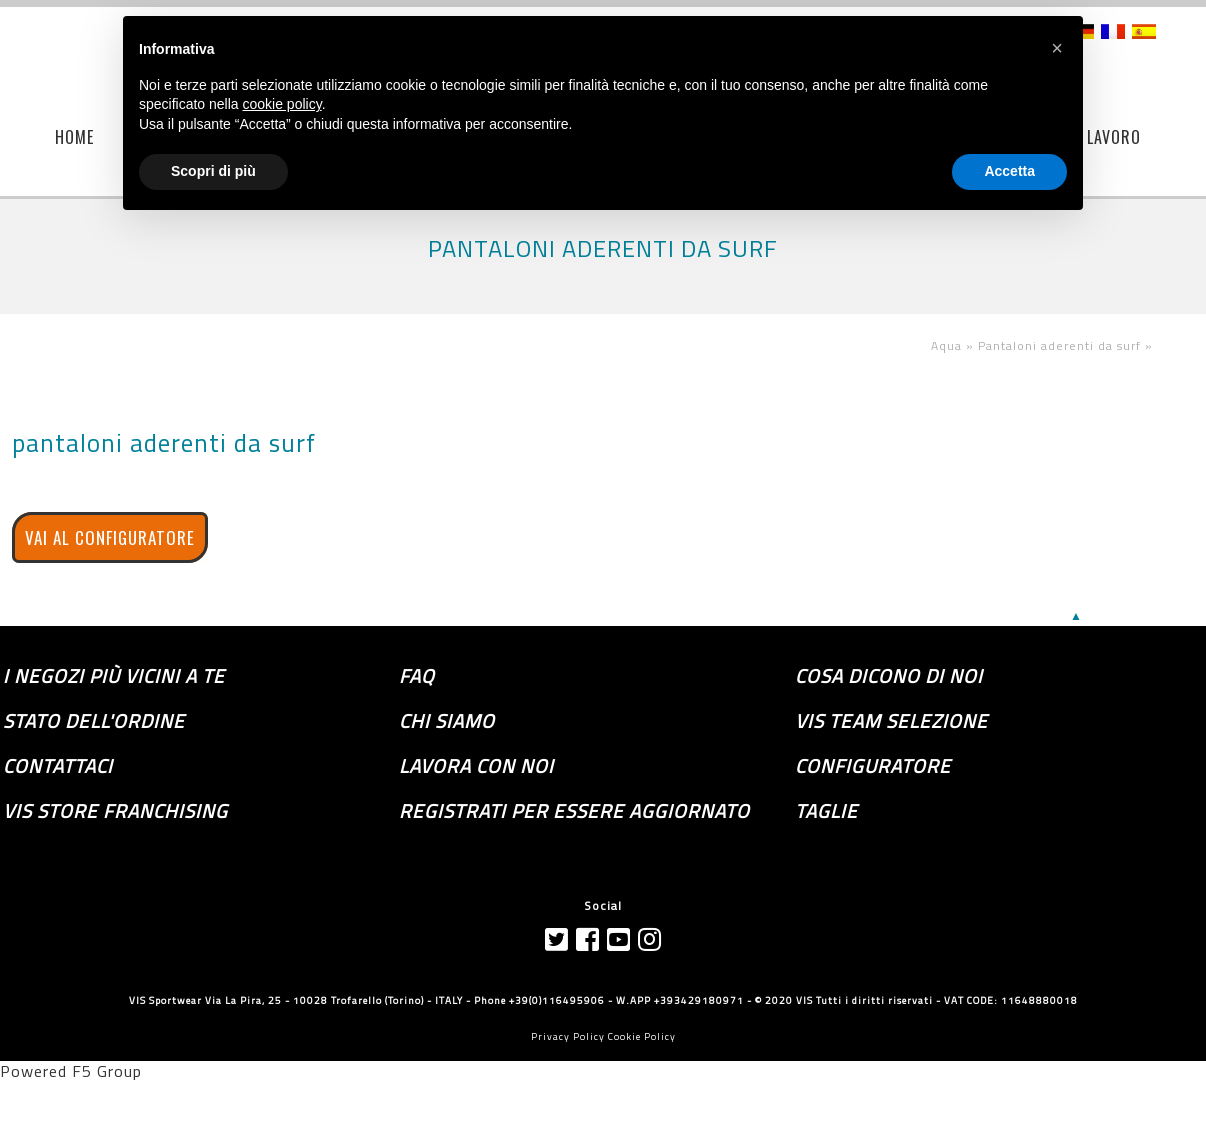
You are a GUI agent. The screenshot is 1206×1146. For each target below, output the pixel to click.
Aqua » (954, 345)
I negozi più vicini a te (114, 676)
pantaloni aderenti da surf (164, 443)
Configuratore (873, 766)
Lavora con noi (476, 766)
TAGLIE (826, 811)
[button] (1057, 48)
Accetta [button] (1009, 171)
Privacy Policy (568, 1036)
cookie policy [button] (282, 104)
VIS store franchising (115, 811)
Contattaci (58, 766)
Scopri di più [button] (213, 171)
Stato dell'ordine (94, 721)
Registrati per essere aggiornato (574, 811)
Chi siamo (447, 721)
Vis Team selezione (891, 721)
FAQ (417, 676)
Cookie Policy (642, 1036)
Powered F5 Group (71, 1071)
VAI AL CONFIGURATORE (110, 537)
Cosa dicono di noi (889, 676)
